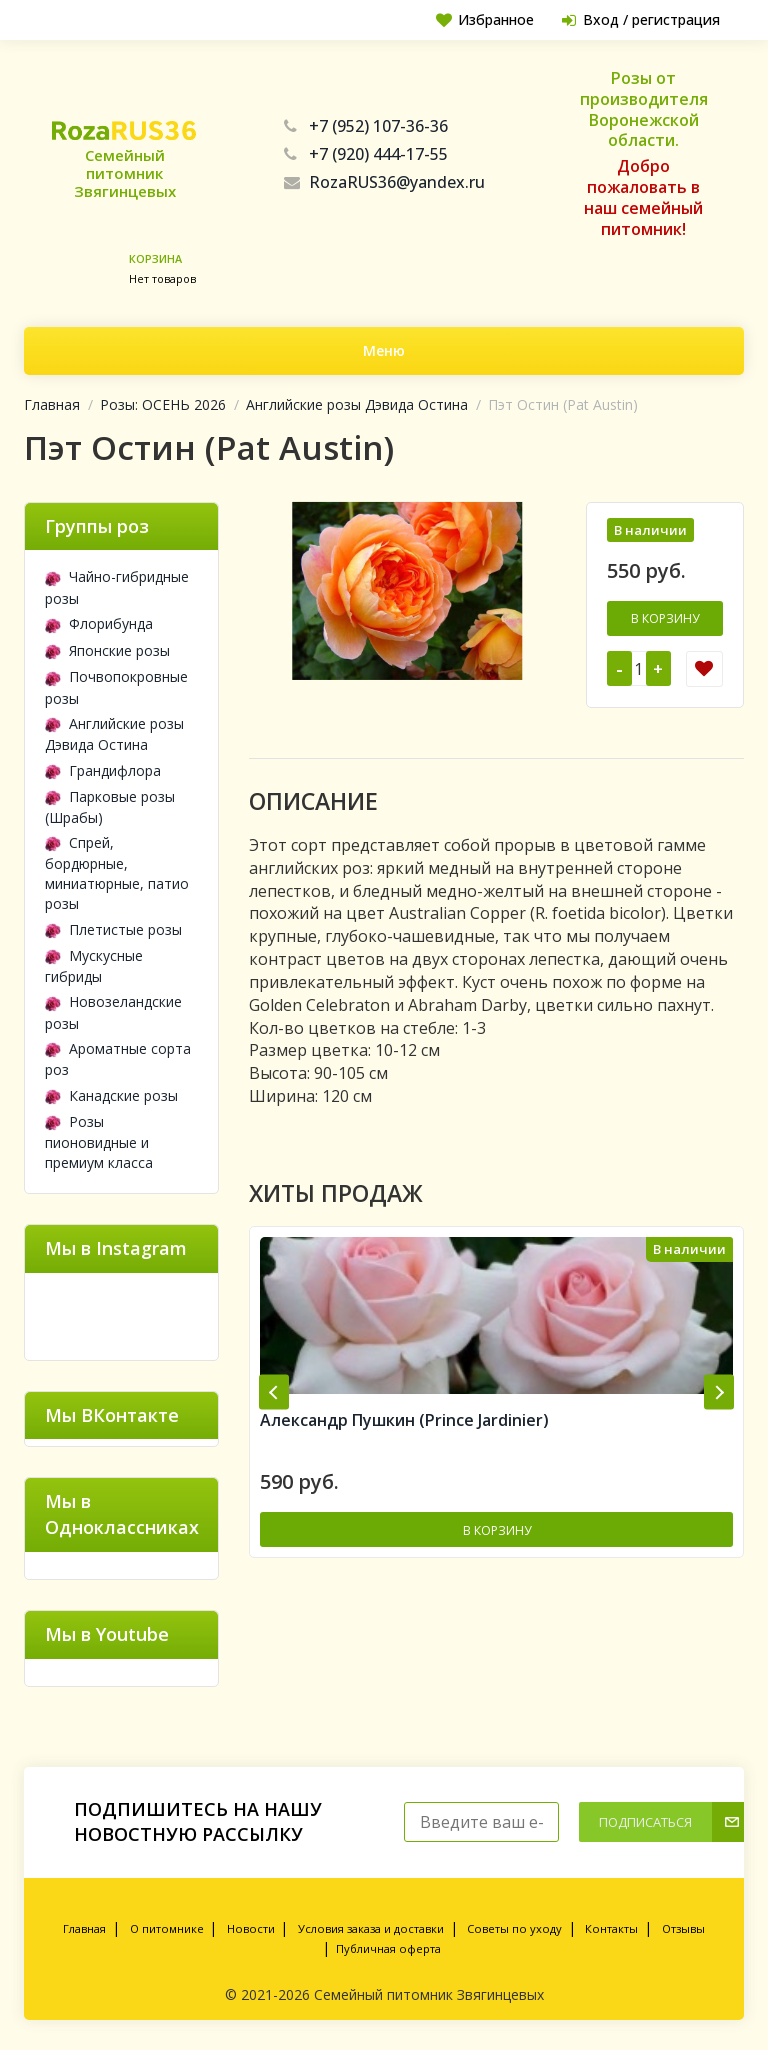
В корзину (665, 618)
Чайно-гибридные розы (117, 587)
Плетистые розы (113, 929)
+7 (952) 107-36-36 (366, 126)
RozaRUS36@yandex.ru (384, 182)
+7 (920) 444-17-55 (366, 154)
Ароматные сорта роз (118, 1059)
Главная (52, 404)
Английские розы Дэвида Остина (357, 404)
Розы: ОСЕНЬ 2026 (163, 404)
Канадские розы (111, 1095)
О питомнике (167, 1928)
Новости (251, 1928)
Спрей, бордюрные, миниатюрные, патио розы (117, 873)
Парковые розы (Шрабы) (110, 807)
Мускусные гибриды (94, 966)
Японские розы (107, 650)
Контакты (611, 1928)
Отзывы (683, 1928)
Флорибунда (99, 623)
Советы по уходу (514, 1928)
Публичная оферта (388, 1948)
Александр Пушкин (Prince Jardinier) (404, 1422)
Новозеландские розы (113, 1012)
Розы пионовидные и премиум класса (99, 1142)
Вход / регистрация (639, 19)
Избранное (480, 19)
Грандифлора (103, 770)
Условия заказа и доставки (371, 1928)
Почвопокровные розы (116, 687)
